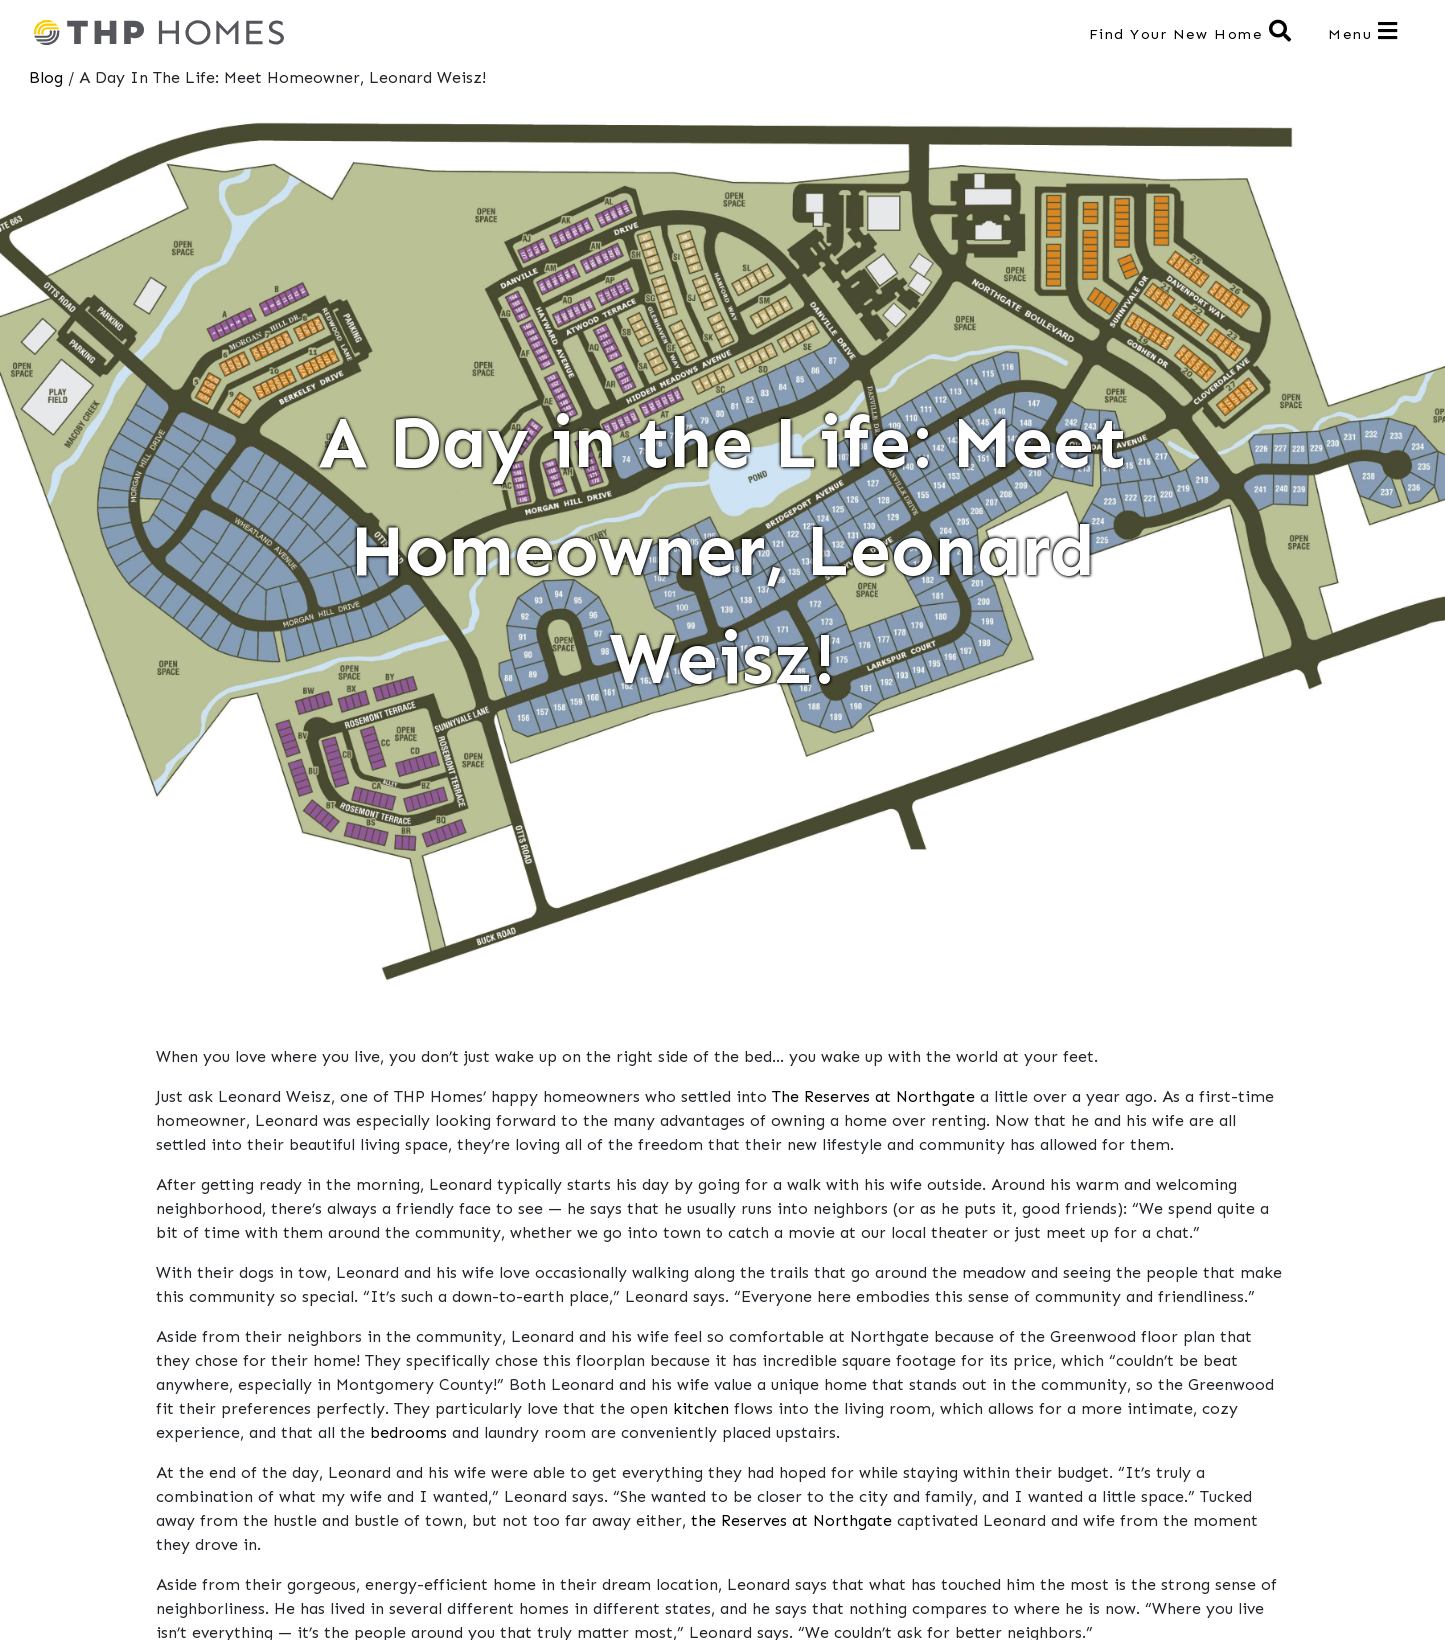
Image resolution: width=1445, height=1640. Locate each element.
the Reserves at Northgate (791, 1520)
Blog (46, 77)
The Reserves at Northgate (873, 1096)
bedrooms (408, 1432)
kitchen (701, 1408)
